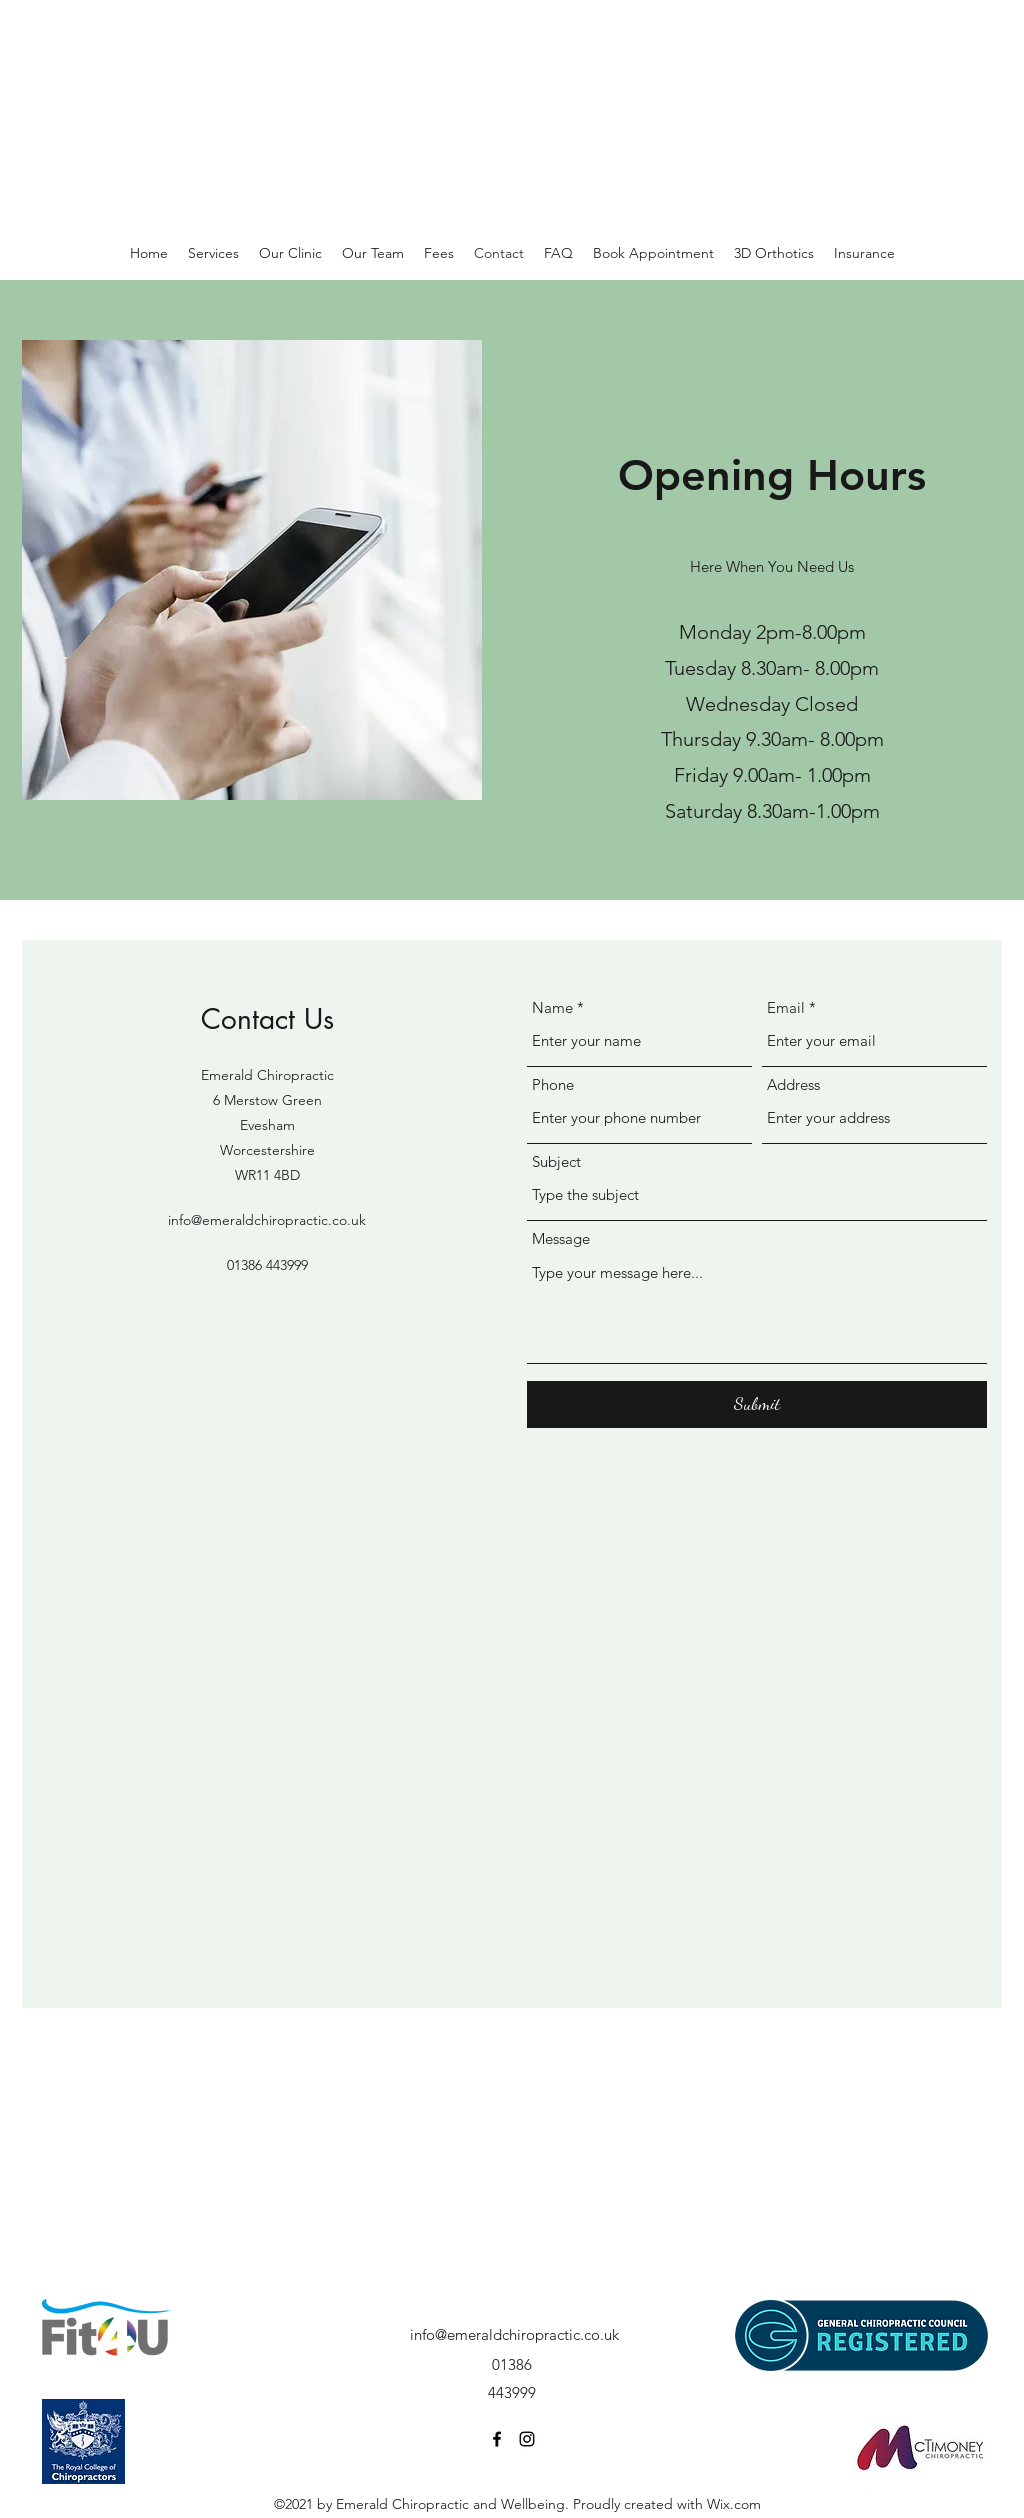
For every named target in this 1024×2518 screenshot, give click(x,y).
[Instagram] (527, 2439)
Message (561, 1238)
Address (793, 1084)
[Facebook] (497, 2439)
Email (786, 1007)
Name (552, 1007)
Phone (553, 1084)
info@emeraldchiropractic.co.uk (267, 1220)
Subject (556, 1161)
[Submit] (757, 1404)
